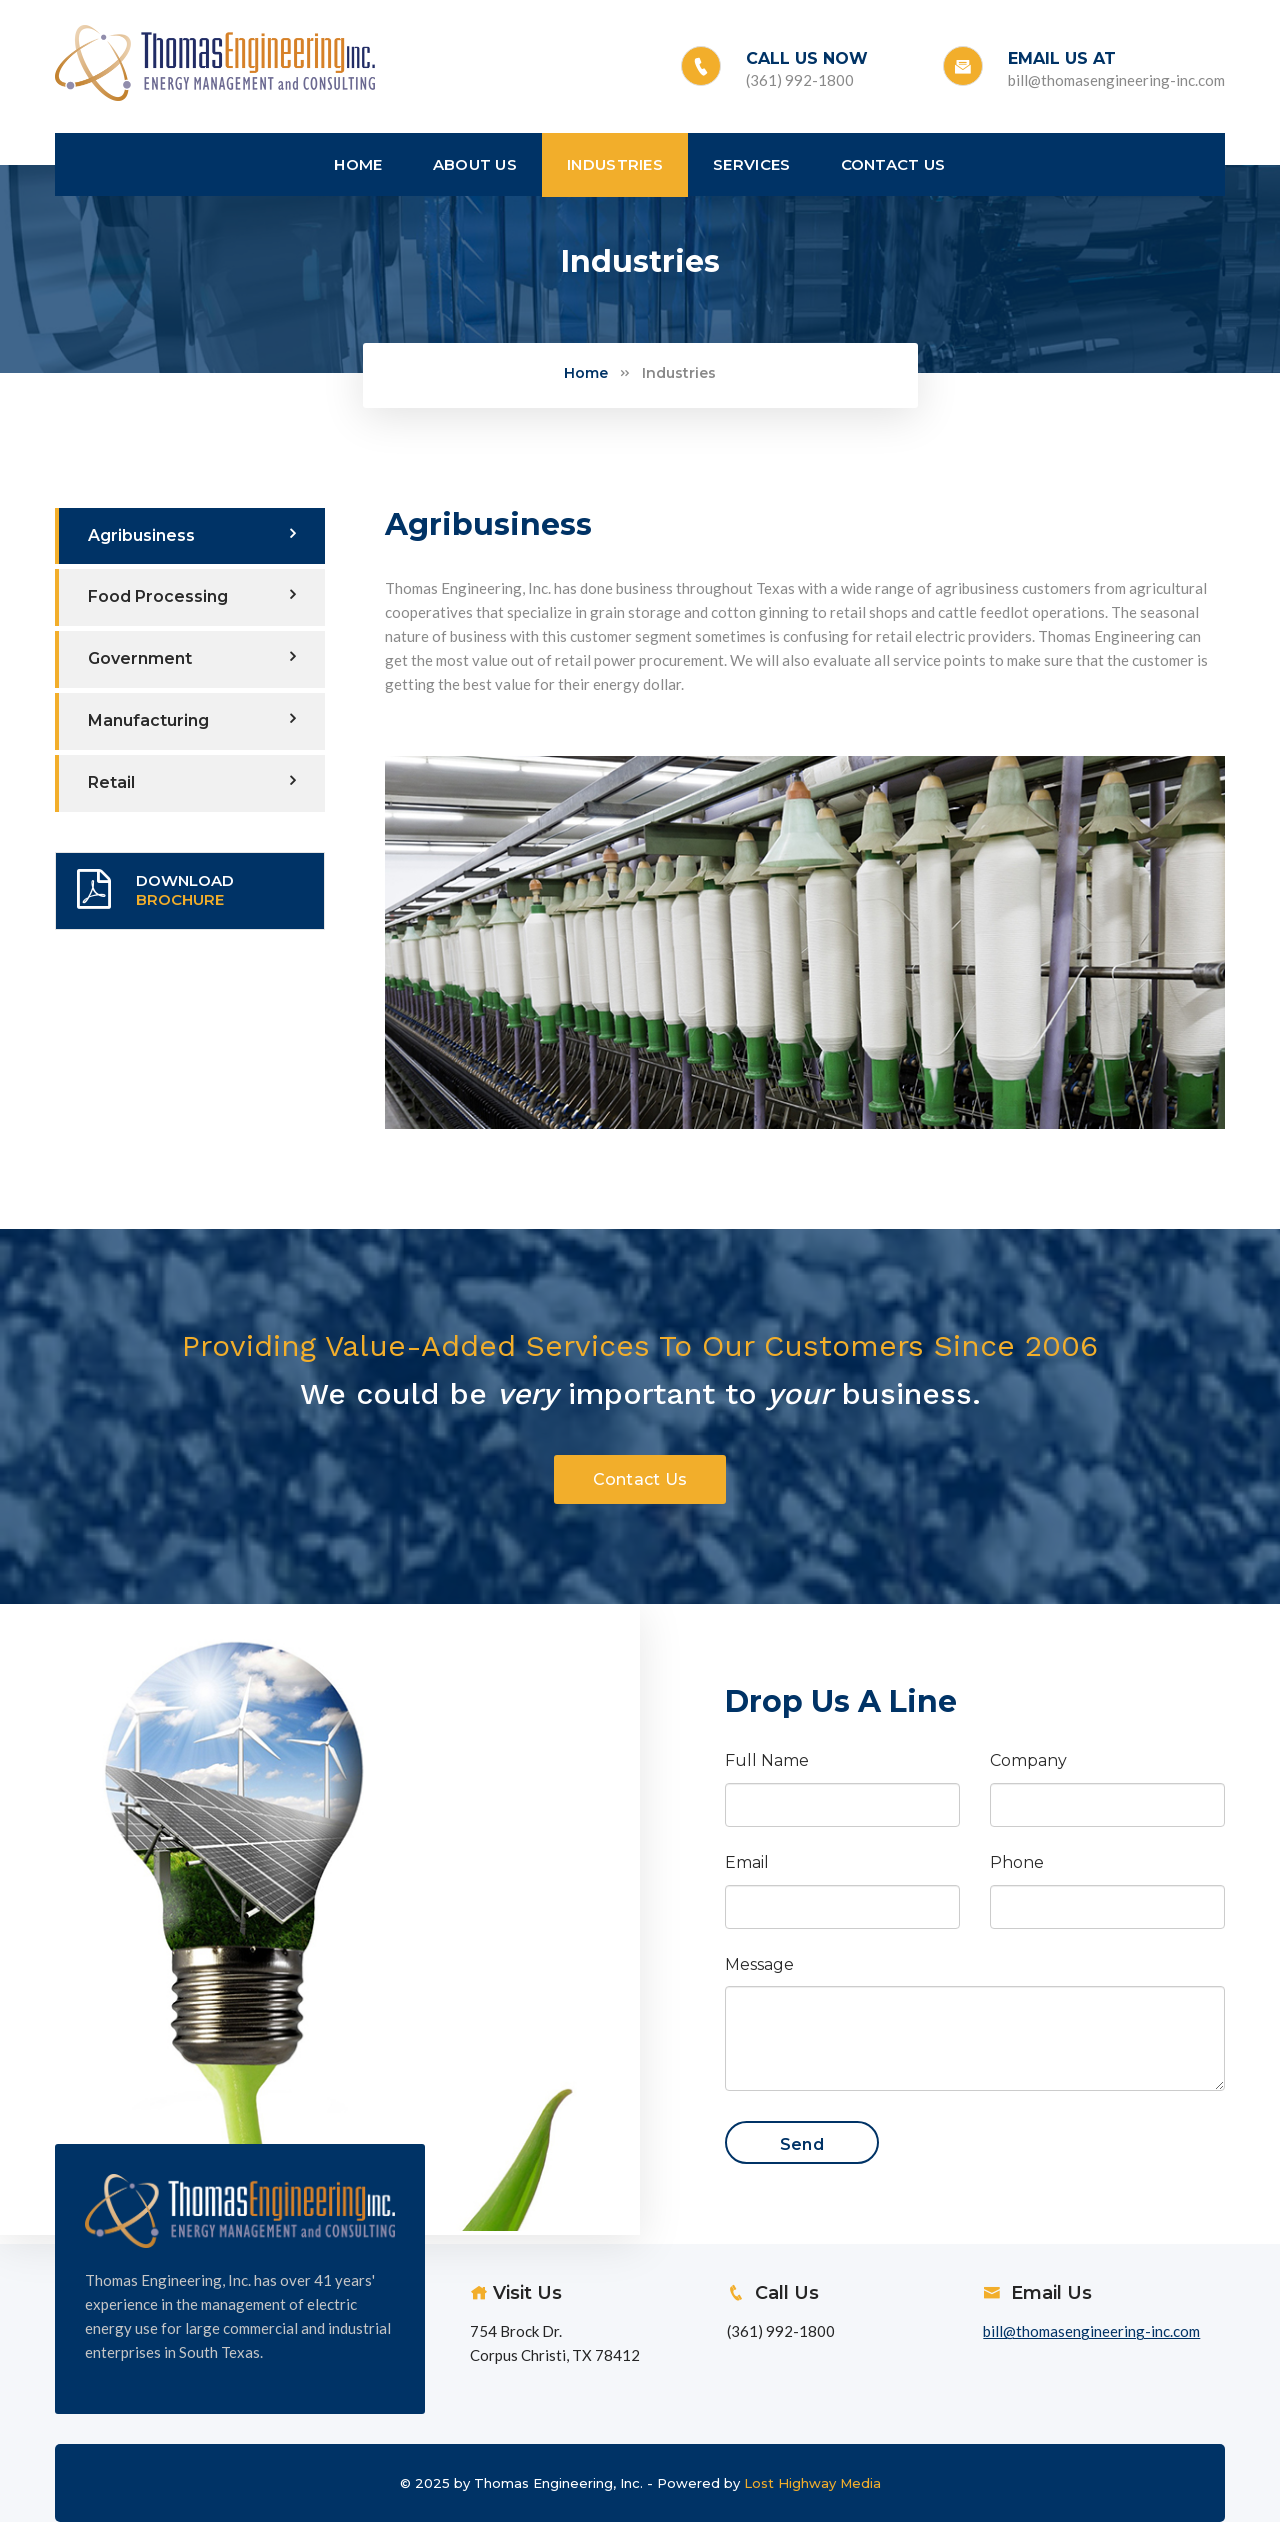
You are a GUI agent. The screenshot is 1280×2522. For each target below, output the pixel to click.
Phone (1017, 1862)
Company (1028, 1760)
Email (747, 1862)
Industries (679, 373)
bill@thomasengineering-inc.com (1116, 80)
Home (586, 373)
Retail (192, 782)
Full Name (767, 1760)
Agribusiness (192, 535)
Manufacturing (192, 720)
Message (759, 1964)
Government (192, 658)
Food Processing (192, 596)
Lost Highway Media (812, 2483)
